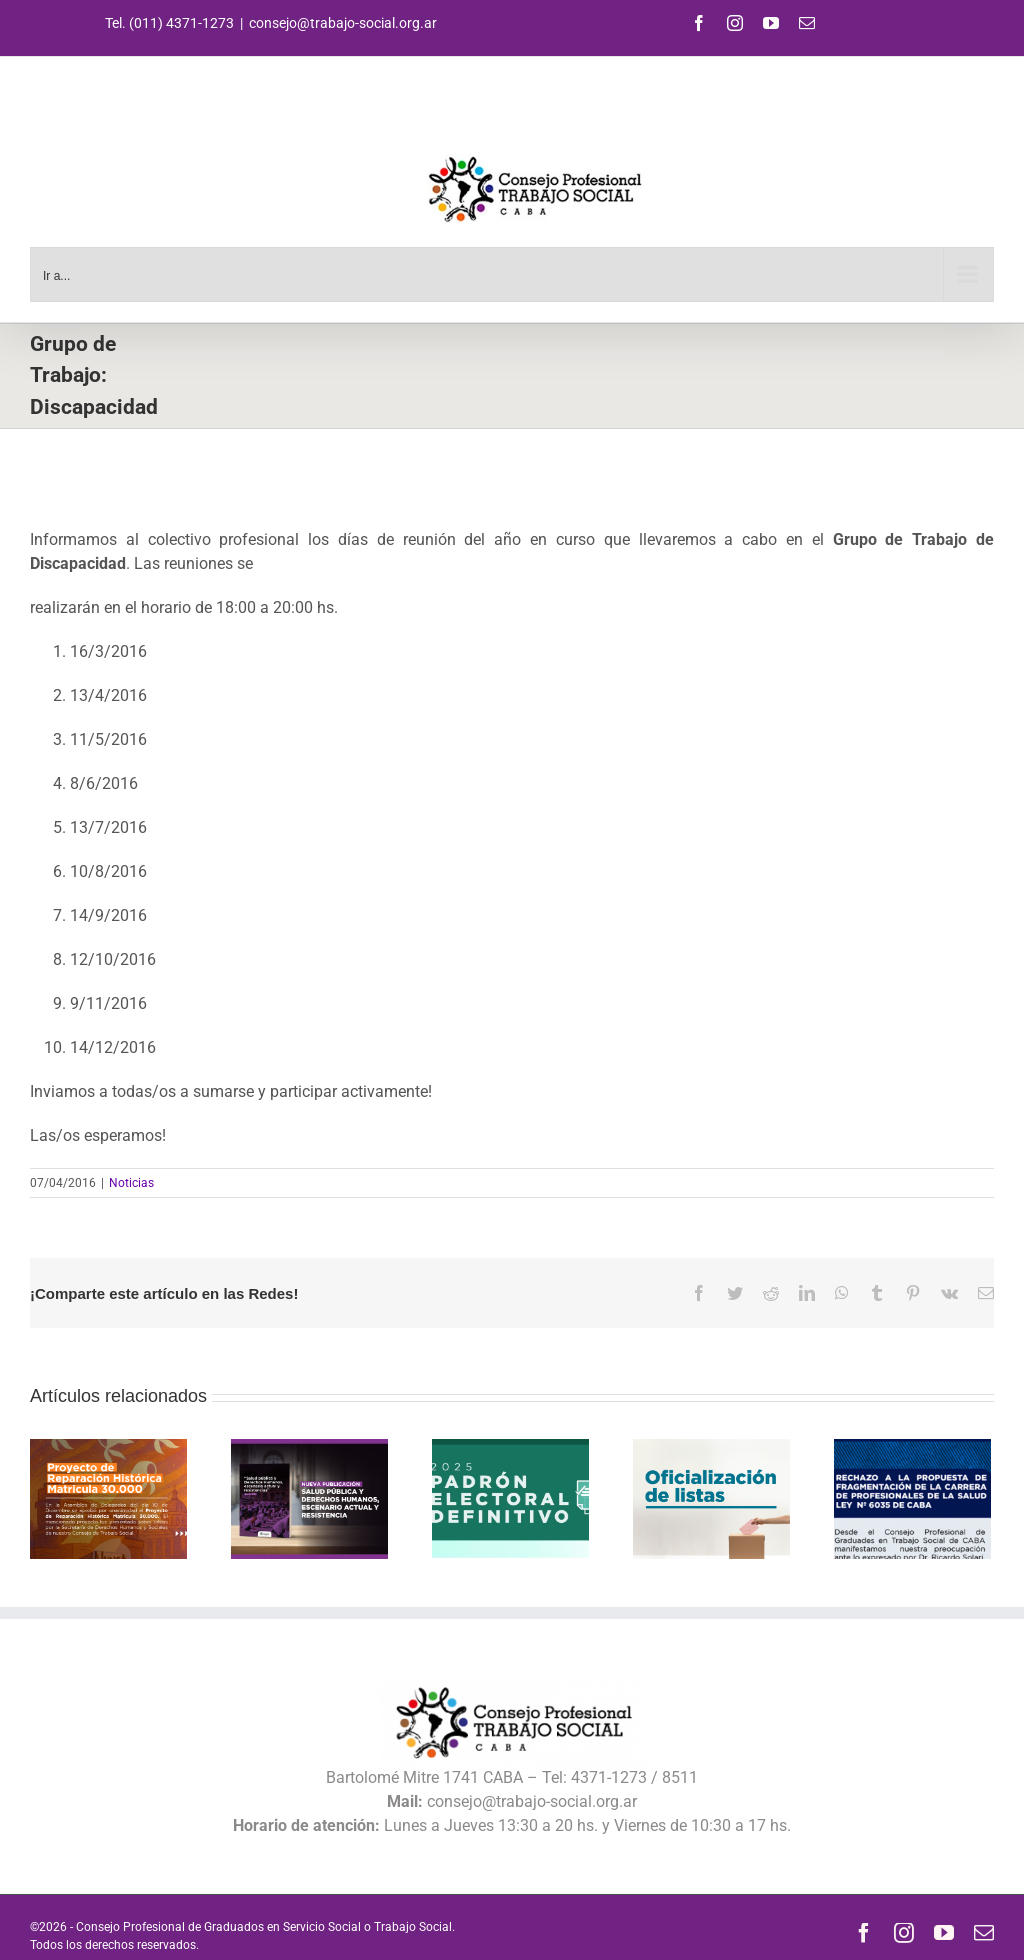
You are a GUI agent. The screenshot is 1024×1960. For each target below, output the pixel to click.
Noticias (131, 1183)
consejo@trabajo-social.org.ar (343, 23)
